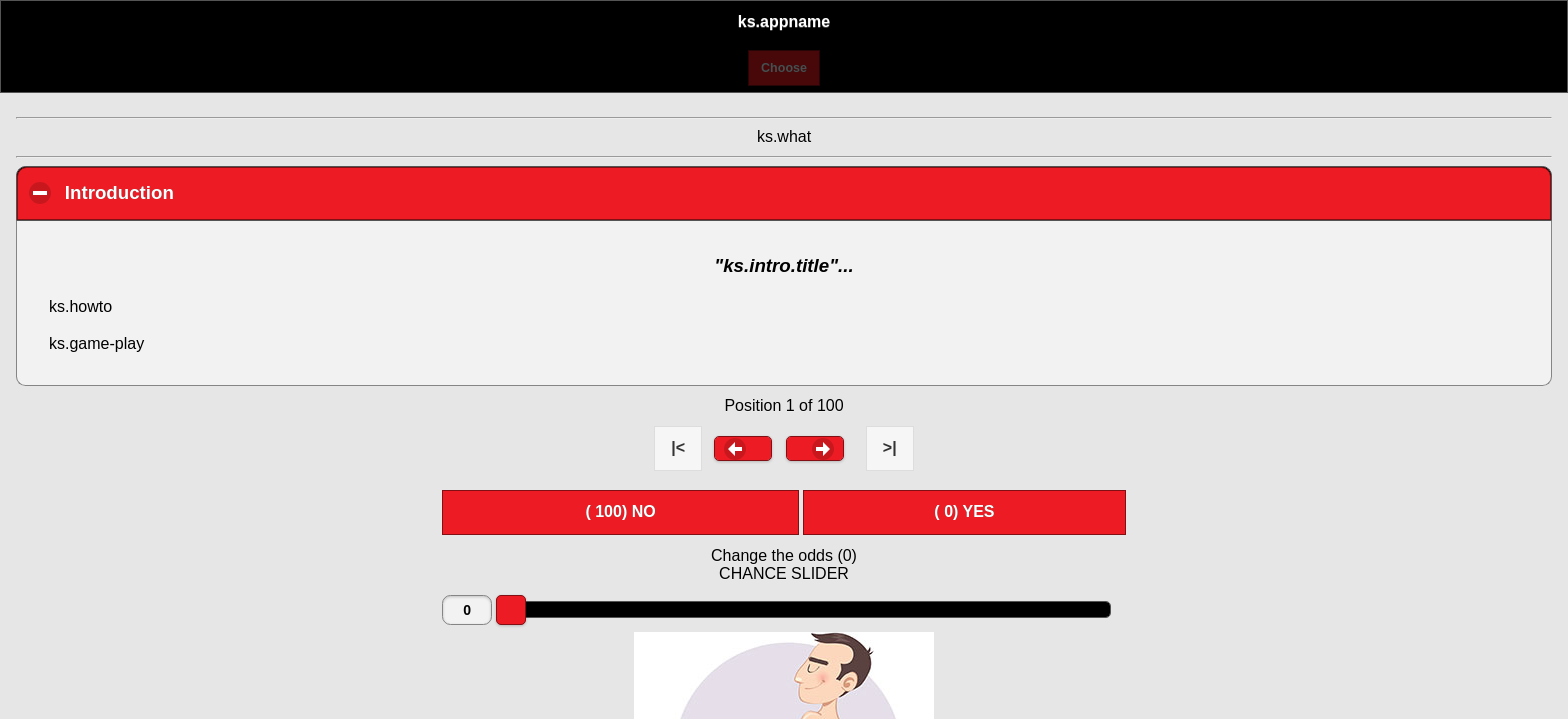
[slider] (511, 610)
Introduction (233, 192)
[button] (743, 448)
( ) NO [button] (620, 511)
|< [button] (678, 447)
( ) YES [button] (964, 511)
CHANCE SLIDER (784, 573)
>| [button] (890, 447)
